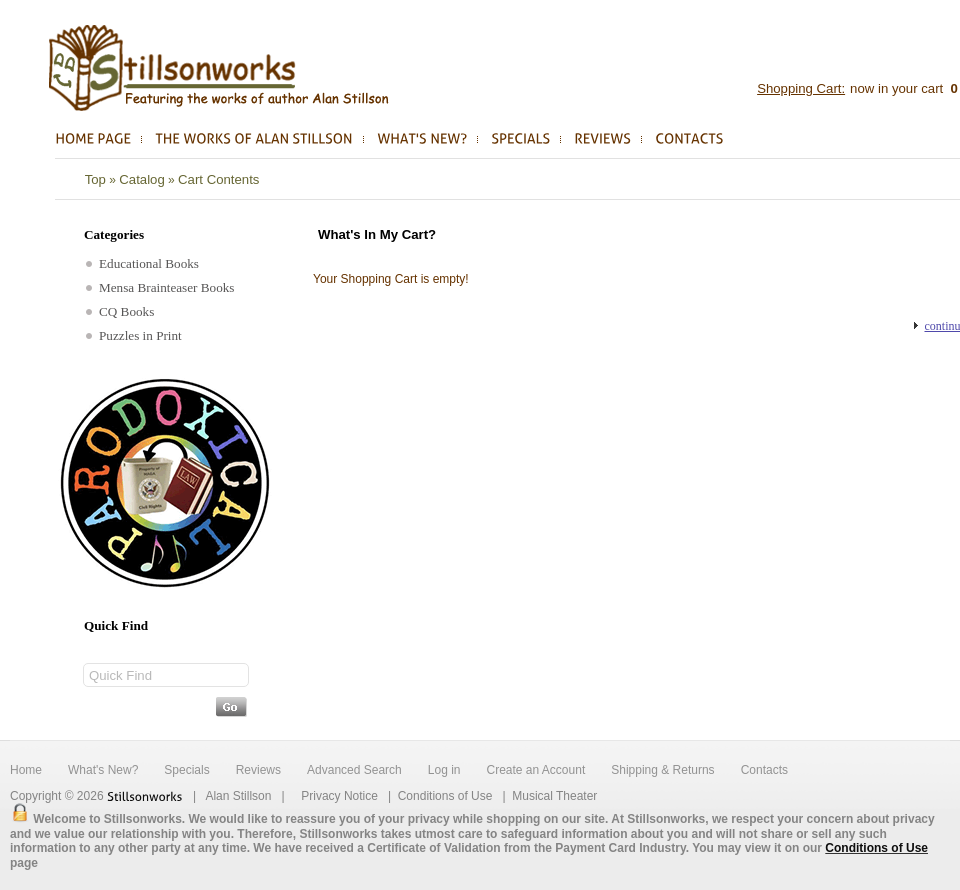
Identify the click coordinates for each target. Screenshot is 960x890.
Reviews (258, 770)
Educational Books (142, 263)
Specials (186, 770)
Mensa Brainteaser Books (160, 287)
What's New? (103, 770)
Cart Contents (218, 179)
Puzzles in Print (134, 335)
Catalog (141, 179)
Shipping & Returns (662, 770)
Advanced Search (354, 770)
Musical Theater (554, 796)
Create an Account (535, 770)
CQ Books (120, 311)
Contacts (764, 770)
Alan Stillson (238, 796)
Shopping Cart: (801, 88)
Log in (444, 770)
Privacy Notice (339, 796)
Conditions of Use (445, 796)
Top (95, 179)
